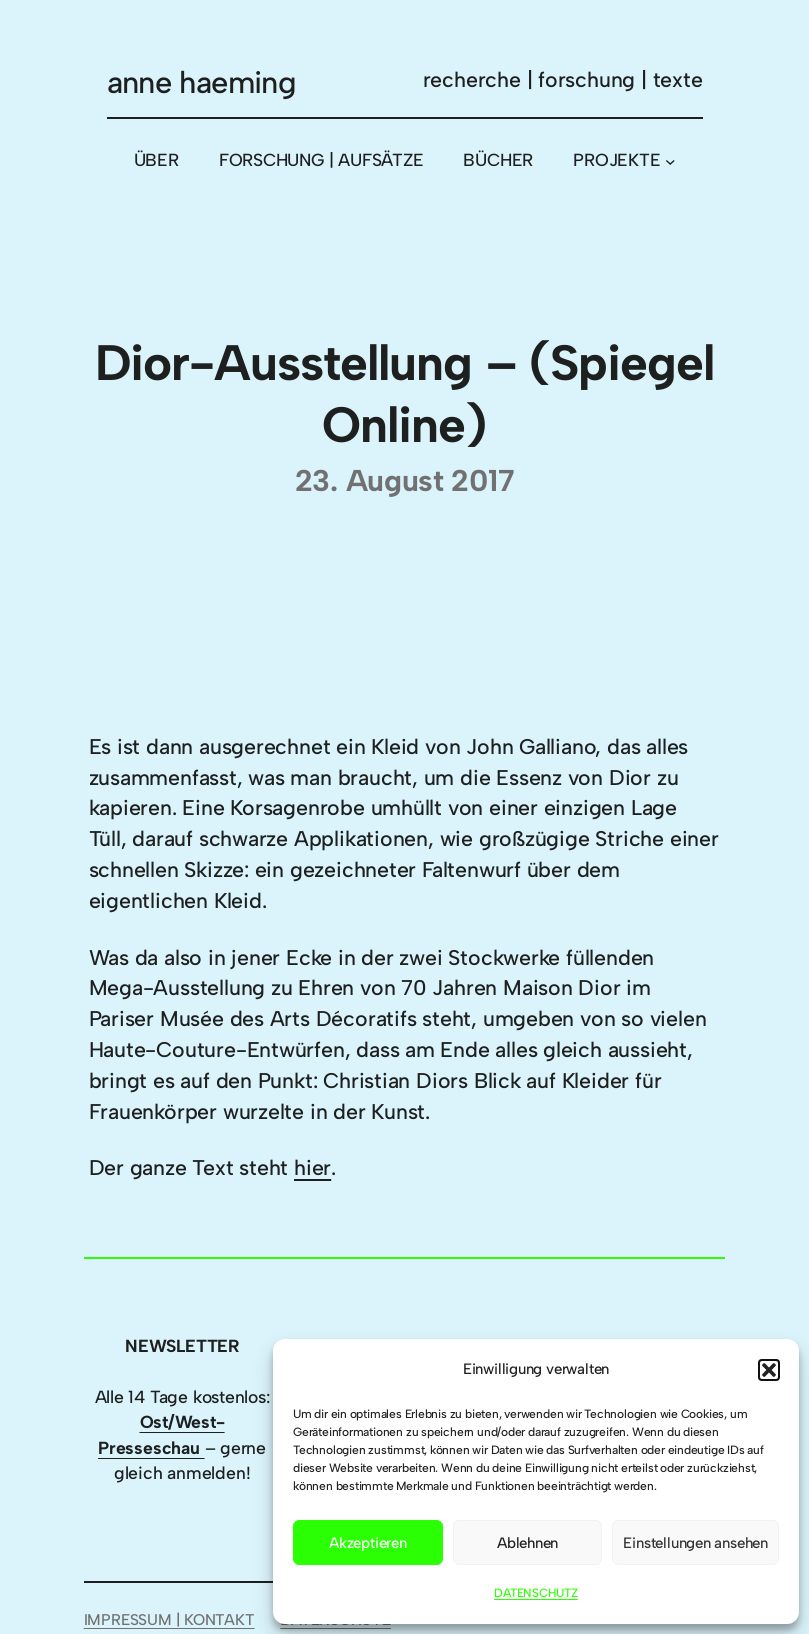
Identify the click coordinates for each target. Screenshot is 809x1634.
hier (312, 1167)
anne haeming (202, 82)
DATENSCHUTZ (536, 1593)
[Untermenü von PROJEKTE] (670, 160)
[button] (769, 1370)
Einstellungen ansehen (695, 1543)
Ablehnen (527, 1543)
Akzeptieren (368, 1543)
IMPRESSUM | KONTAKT (169, 1619)
